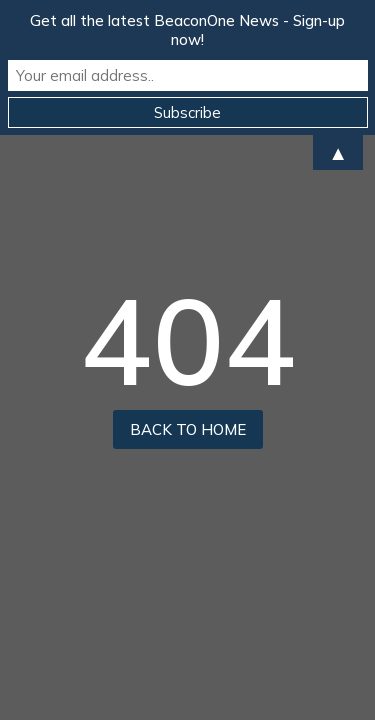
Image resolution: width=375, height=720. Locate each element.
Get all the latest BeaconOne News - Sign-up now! (187, 30)
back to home (188, 429)
